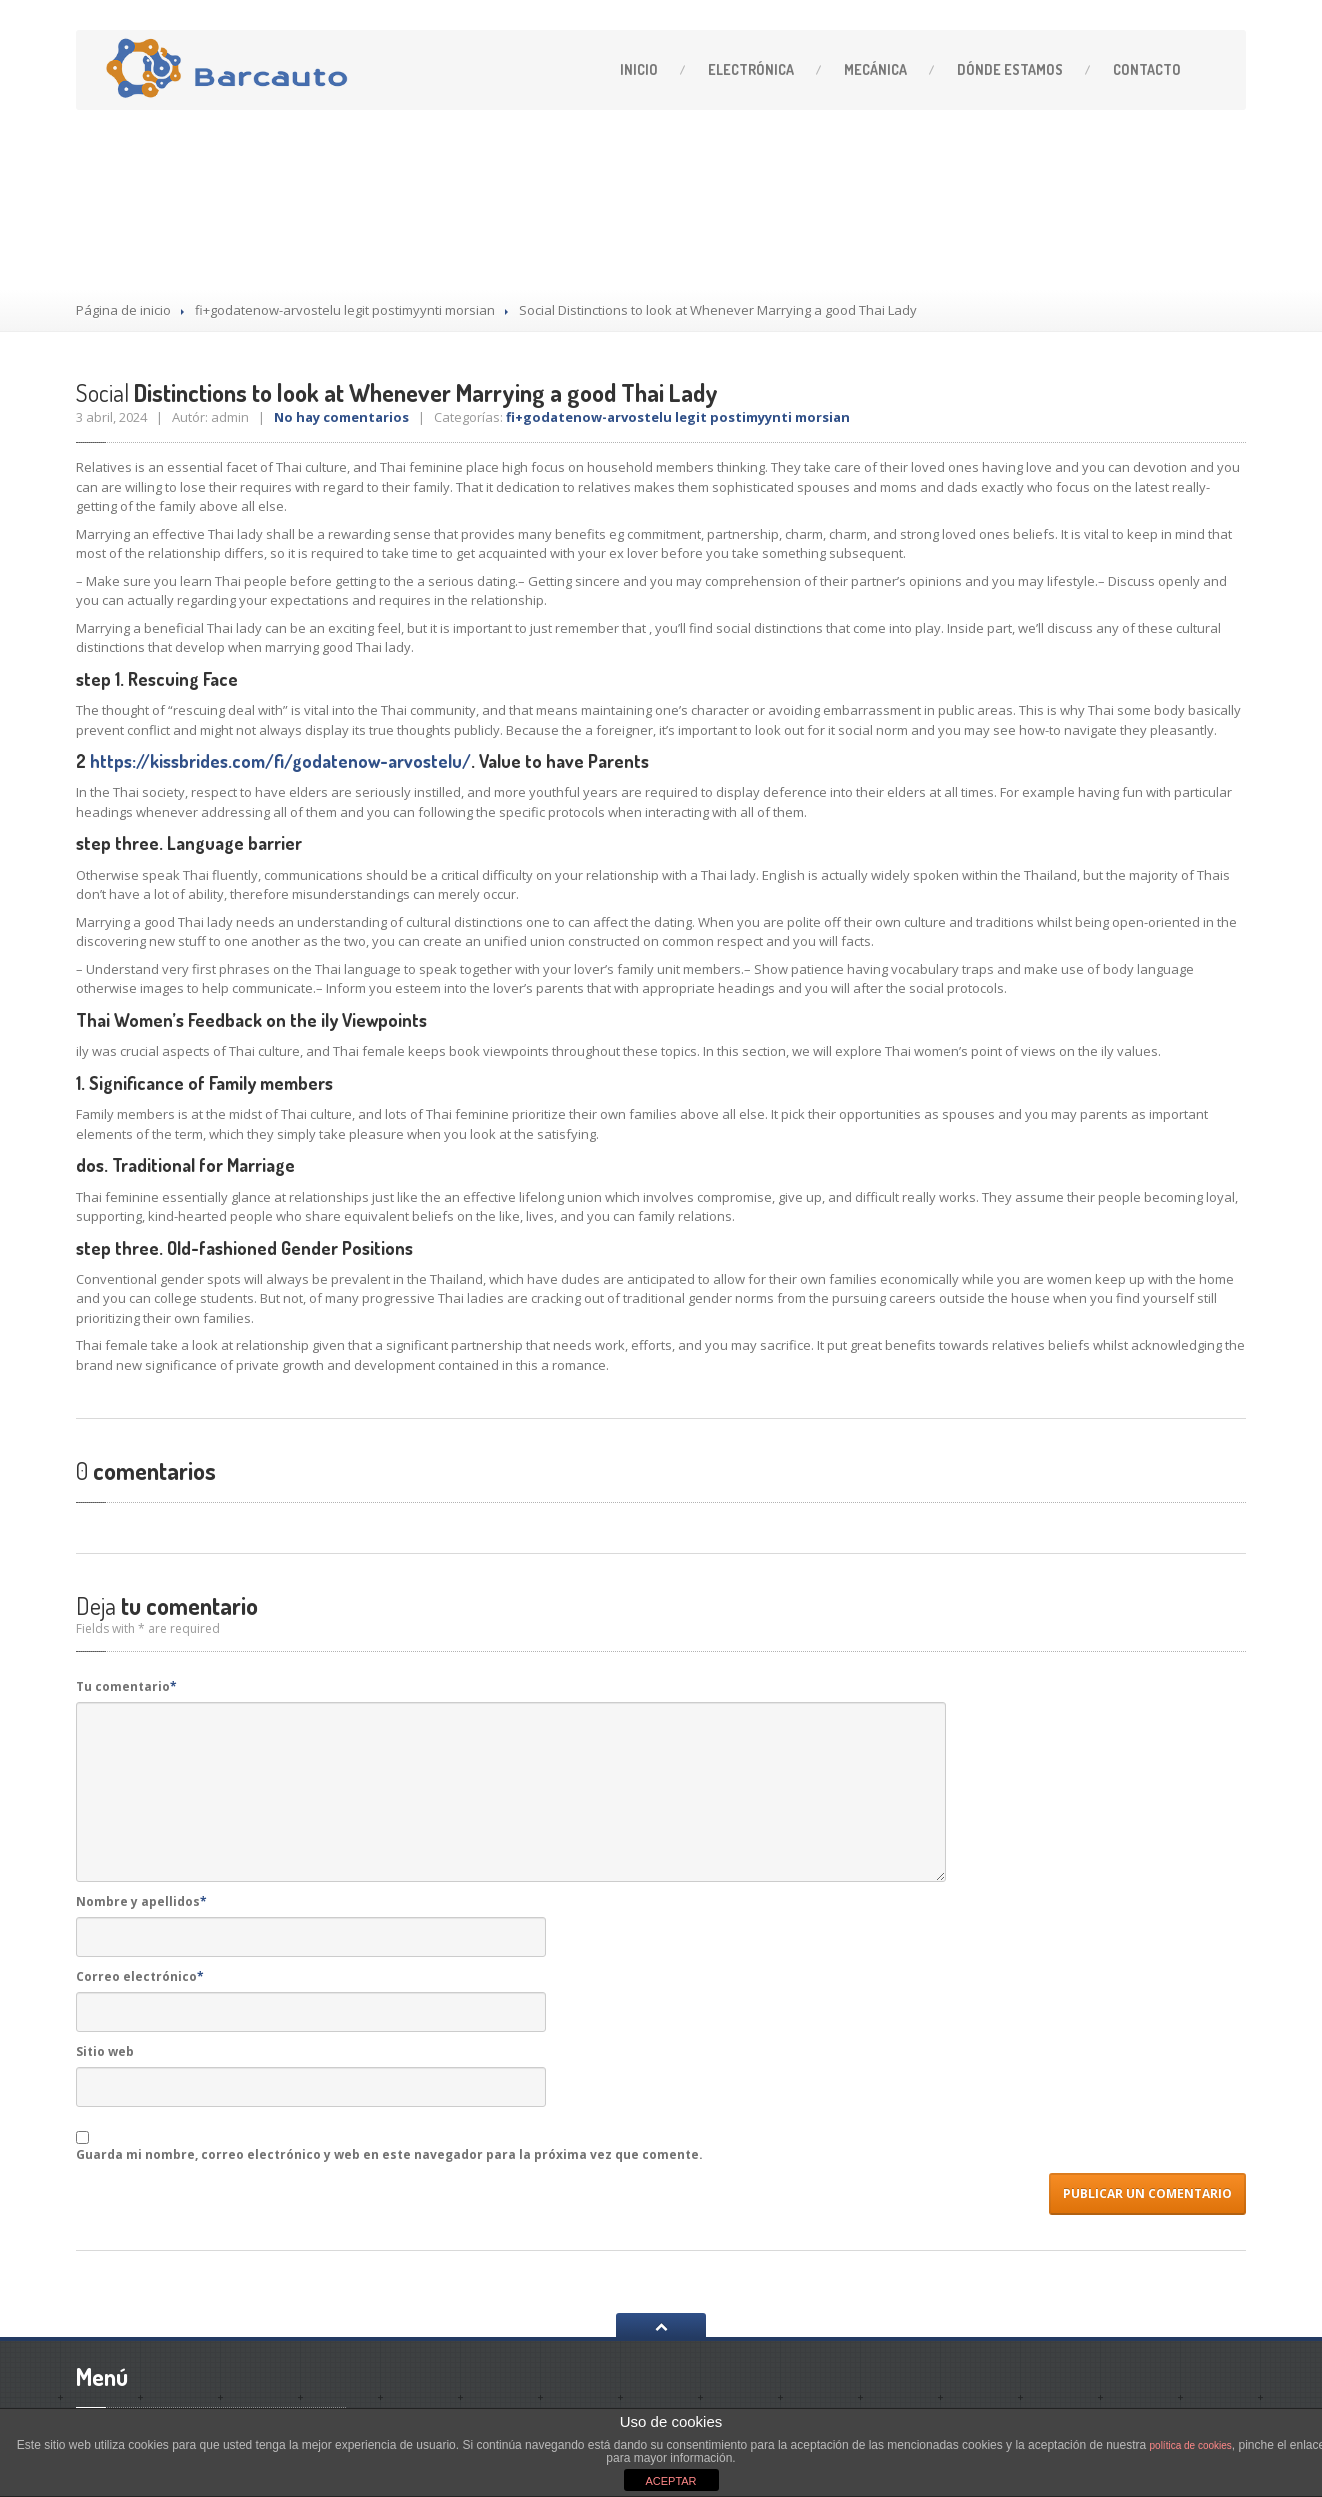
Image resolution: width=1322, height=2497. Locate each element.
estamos (1010, 69)
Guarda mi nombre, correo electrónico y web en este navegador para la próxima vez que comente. (389, 2154)
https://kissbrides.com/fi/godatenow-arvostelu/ (280, 761)
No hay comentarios (341, 417)
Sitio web (105, 2051)
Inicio (639, 69)
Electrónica (751, 69)
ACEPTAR (670, 2481)
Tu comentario (126, 1686)
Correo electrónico (140, 1976)
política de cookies (1191, 2445)
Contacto (1147, 69)
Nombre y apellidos (141, 1901)
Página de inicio (123, 310)
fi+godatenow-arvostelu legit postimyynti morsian (345, 310)
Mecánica (875, 69)
